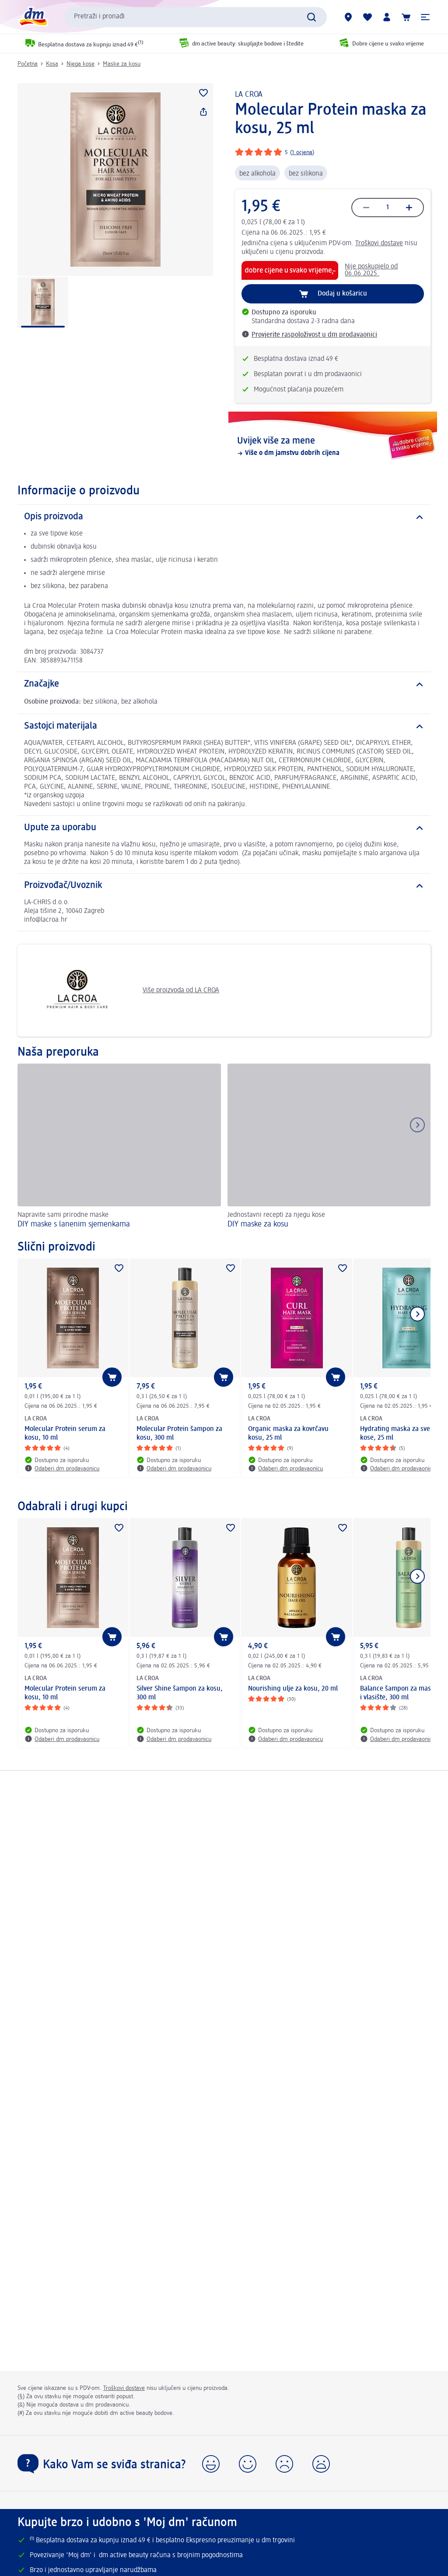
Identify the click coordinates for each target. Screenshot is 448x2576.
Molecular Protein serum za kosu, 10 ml (64, 1433)
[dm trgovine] (348, 17)
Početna (28, 64)
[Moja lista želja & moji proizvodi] (367, 17)
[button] (425, 17)
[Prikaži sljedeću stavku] (417, 1314)
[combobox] (195, 17)
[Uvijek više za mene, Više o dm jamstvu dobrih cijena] (332, 447)
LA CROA (248, 95)
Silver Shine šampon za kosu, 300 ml (179, 1693)
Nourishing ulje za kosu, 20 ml (293, 1688)
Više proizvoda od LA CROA (121, 990)
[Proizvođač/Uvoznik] (224, 886)
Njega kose (80, 64)
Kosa (52, 64)
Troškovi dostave (379, 243)
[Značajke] (224, 684)
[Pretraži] (311, 17)
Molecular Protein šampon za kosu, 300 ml (179, 1433)
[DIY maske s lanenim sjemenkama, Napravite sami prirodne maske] (119, 1147)
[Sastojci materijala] (224, 726)
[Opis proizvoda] (224, 517)
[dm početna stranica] (33, 17)
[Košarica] (406, 17)
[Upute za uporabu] (224, 828)
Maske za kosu (121, 64)
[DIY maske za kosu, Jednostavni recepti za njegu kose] (329, 1147)
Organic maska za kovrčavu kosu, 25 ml (288, 1433)
